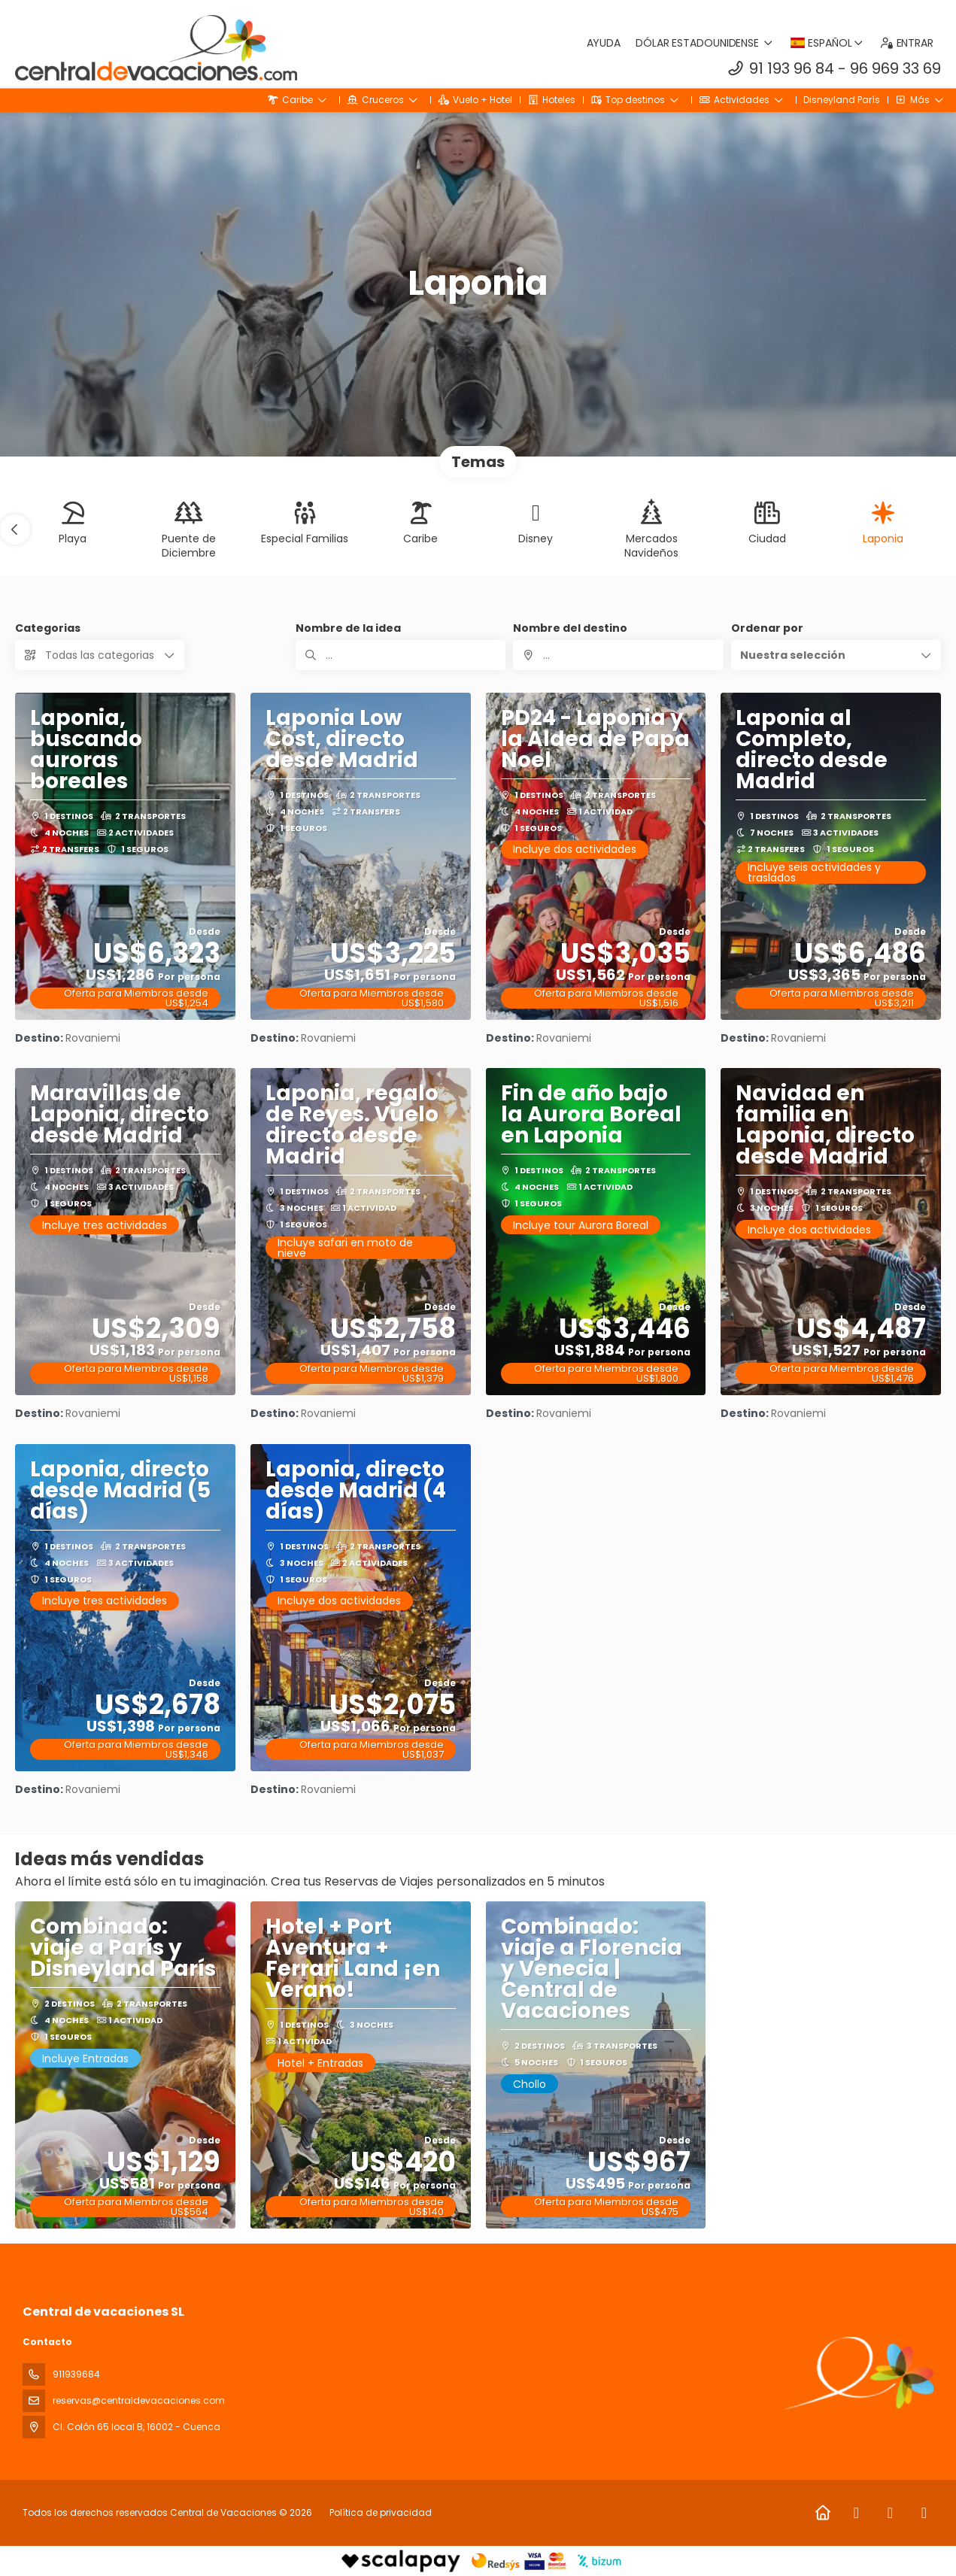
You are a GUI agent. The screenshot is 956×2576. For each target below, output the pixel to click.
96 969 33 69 (895, 68)
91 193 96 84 (791, 68)
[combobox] (618, 655)
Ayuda (604, 42)
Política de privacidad (380, 2512)
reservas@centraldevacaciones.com (139, 2400)
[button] (15, 529)
